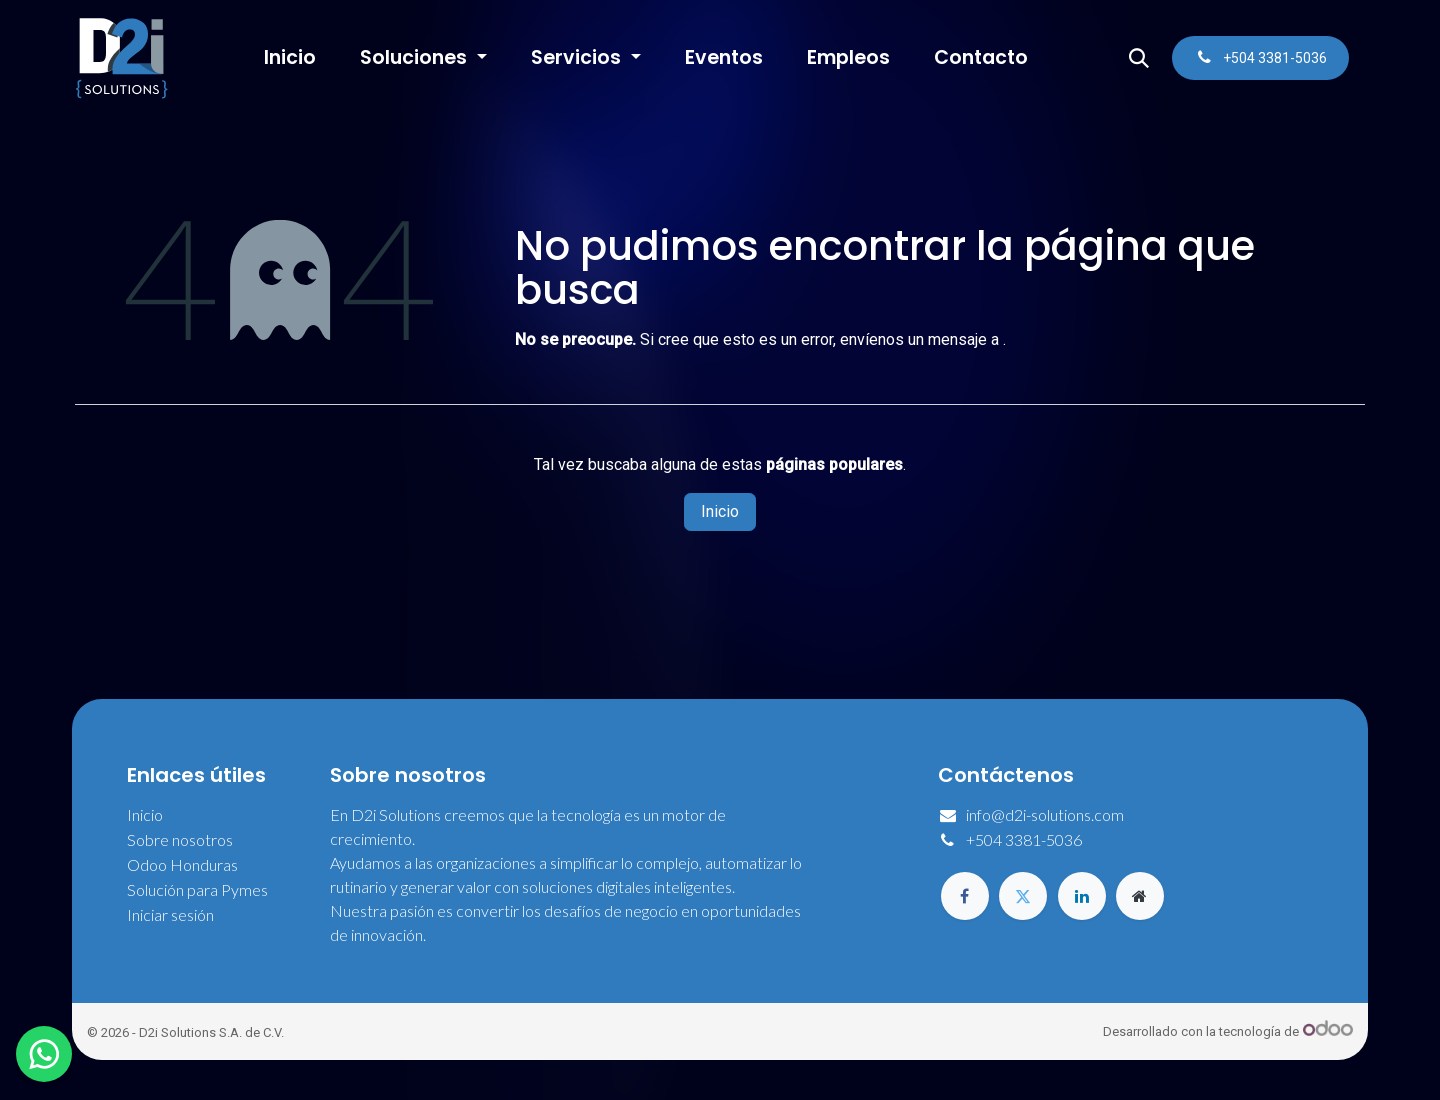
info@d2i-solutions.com (1045, 814)
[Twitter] (1023, 896)
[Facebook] (965, 896)
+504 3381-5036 (1024, 839)
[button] (1139, 58)
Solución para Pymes (197, 889)
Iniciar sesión (170, 914)
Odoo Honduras (182, 864)
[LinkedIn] (1082, 896)
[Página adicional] (1140, 896)
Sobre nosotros (180, 839)
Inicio (720, 511)
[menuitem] (290, 58)
